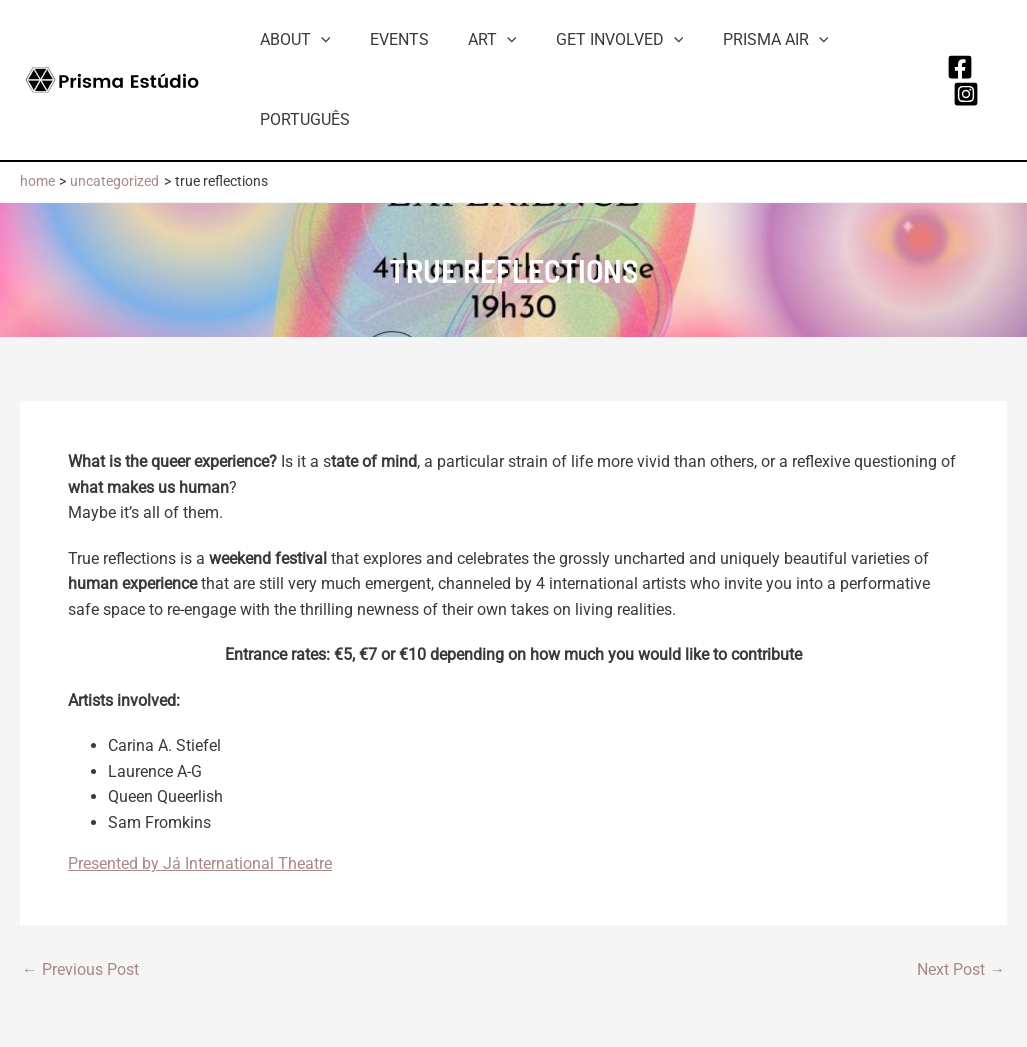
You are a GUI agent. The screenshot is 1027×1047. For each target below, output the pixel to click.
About (291, 40)
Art (474, 40)
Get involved (594, 40)
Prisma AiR (743, 40)
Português (301, 119)
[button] (317, 40)
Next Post (961, 970)
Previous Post (80, 970)
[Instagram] (963, 94)
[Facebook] (957, 67)
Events (388, 39)
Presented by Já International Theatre (200, 863)
